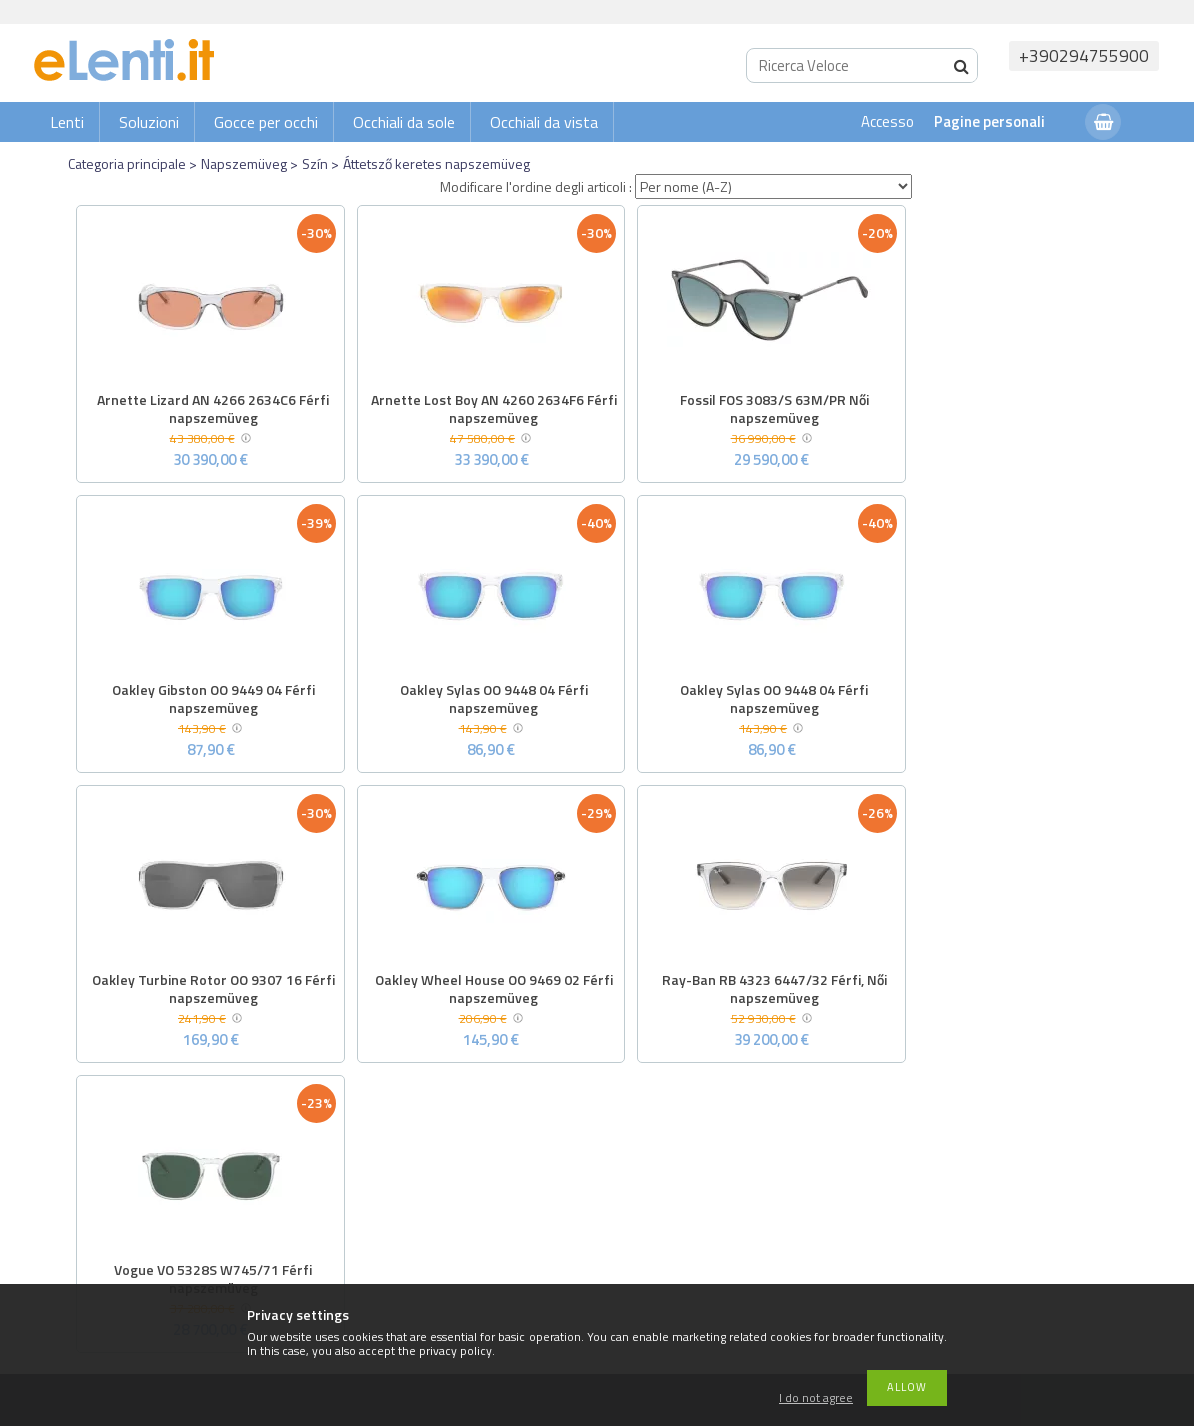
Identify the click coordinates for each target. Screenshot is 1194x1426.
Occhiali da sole (404, 122)
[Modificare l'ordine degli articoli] (773, 186)
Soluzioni (149, 122)
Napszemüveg (244, 163)
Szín (315, 163)
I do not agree (816, 1398)
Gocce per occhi (266, 122)
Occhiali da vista (544, 122)
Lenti (67, 122)
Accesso (887, 121)
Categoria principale (127, 163)
